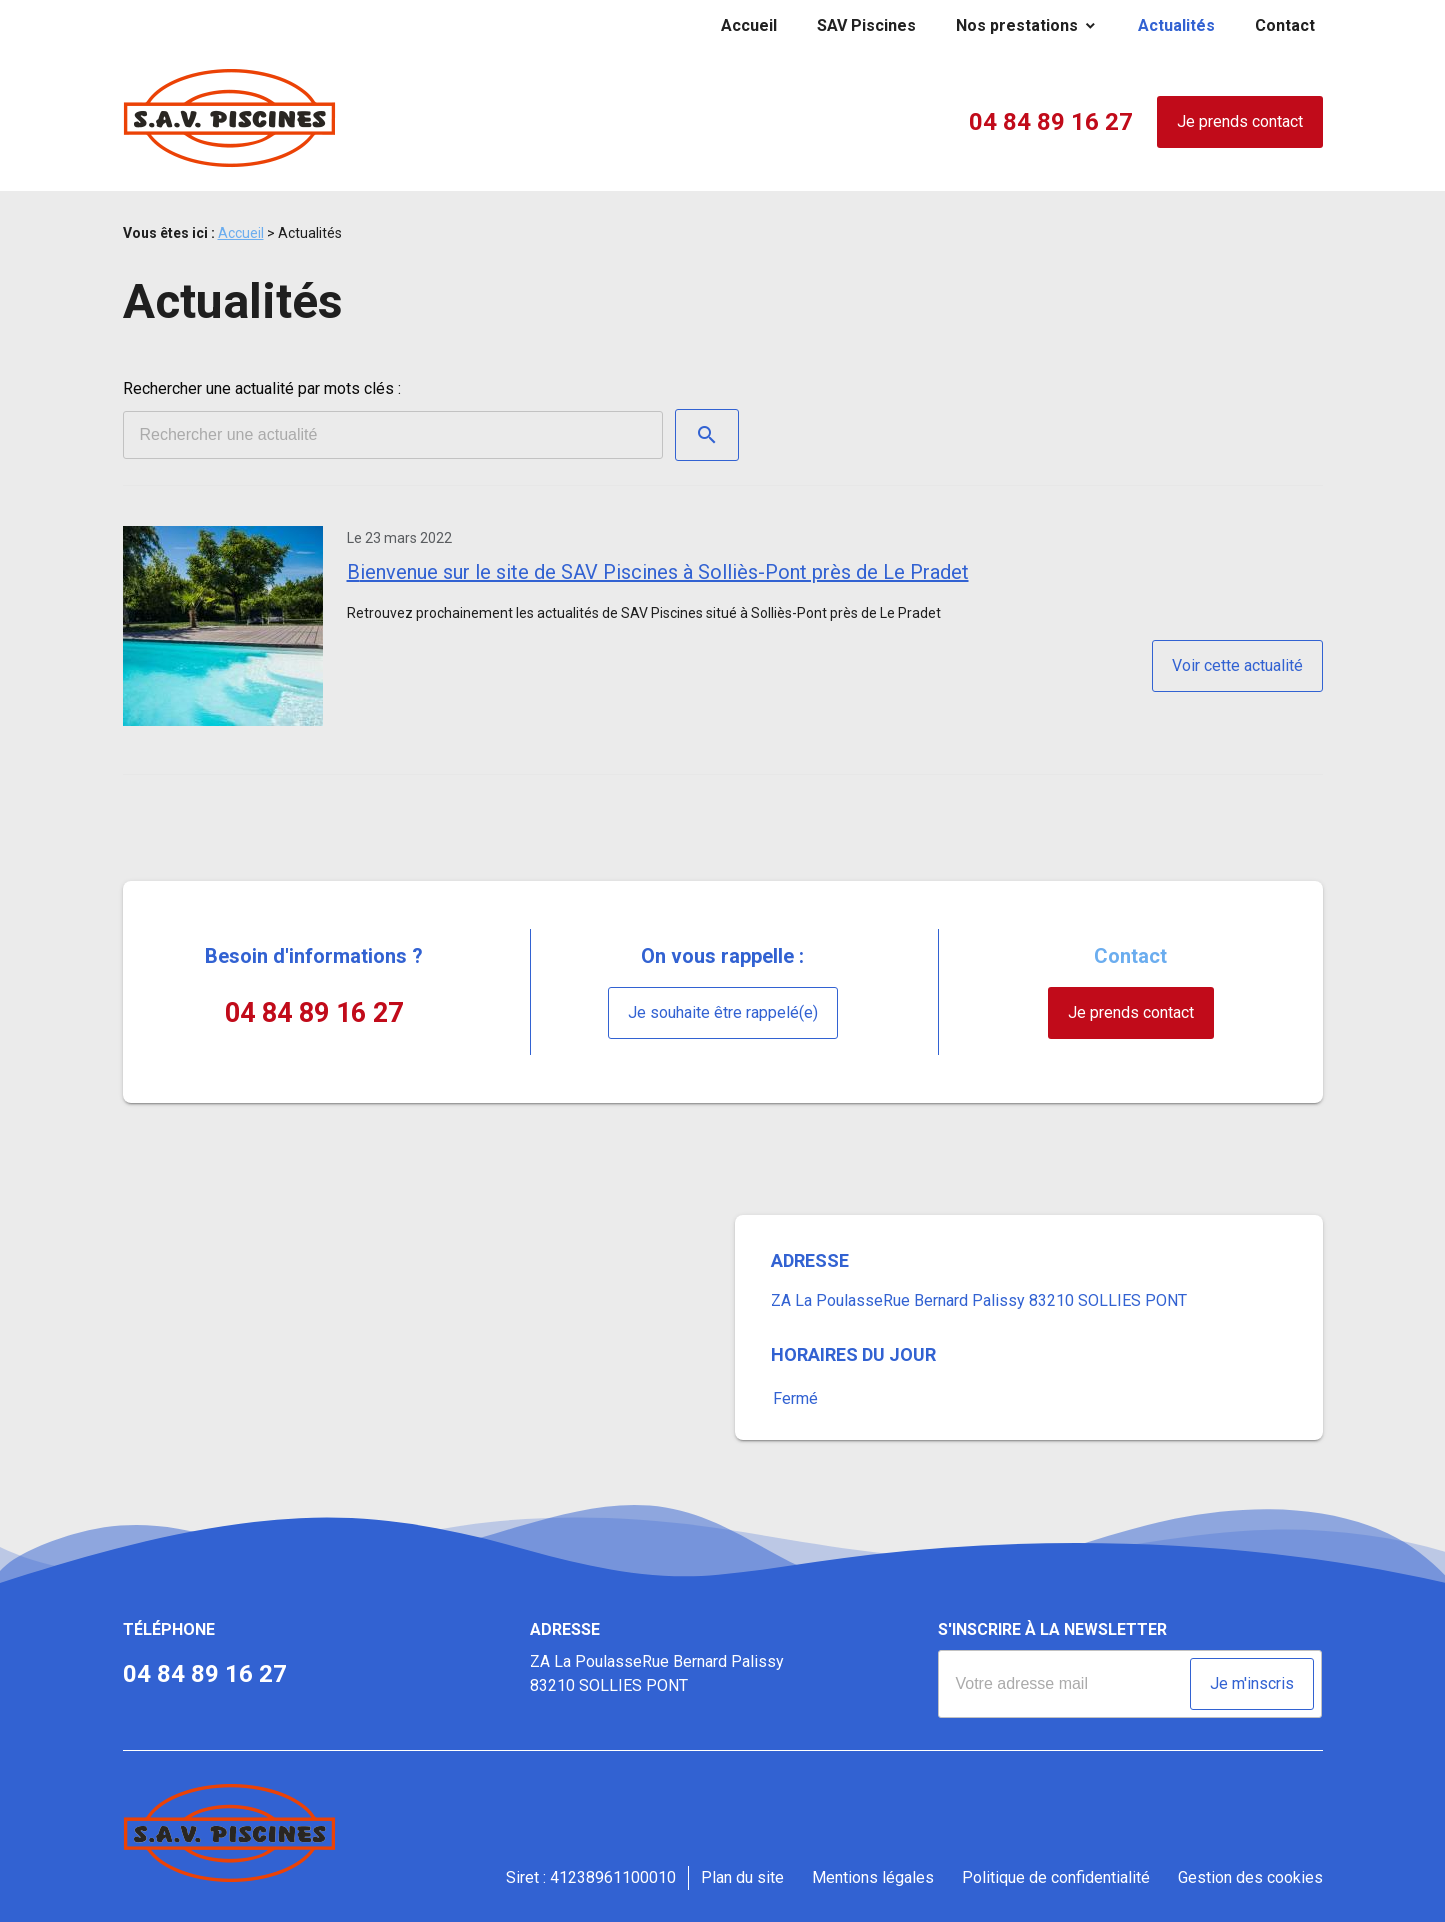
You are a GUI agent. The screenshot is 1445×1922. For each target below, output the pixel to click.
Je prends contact (1240, 121)
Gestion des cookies (1250, 1877)
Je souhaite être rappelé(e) (723, 1012)
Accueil (749, 25)
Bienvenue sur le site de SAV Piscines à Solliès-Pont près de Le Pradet (658, 572)
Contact (1285, 25)
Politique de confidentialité (1056, 1877)
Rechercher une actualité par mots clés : (262, 388)
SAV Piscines (866, 25)
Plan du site (742, 1877)
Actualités (1176, 25)
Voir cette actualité (1237, 665)
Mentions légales (873, 1877)
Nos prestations (1017, 25)
